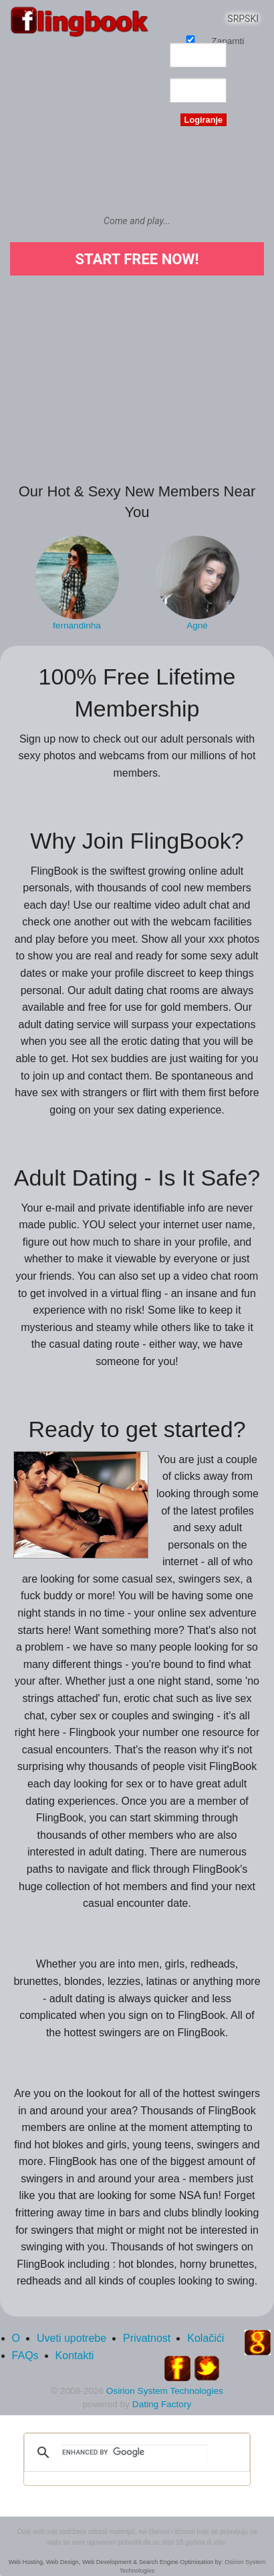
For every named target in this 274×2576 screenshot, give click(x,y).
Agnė (197, 625)
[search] (135, 2453)
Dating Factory (161, 2404)
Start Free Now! (136, 259)
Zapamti (190, 39)
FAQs (25, 2355)
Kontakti (74, 2355)
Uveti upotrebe (71, 2338)
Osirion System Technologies (164, 2391)
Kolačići (205, 2338)
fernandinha (77, 625)
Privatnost (146, 2338)
